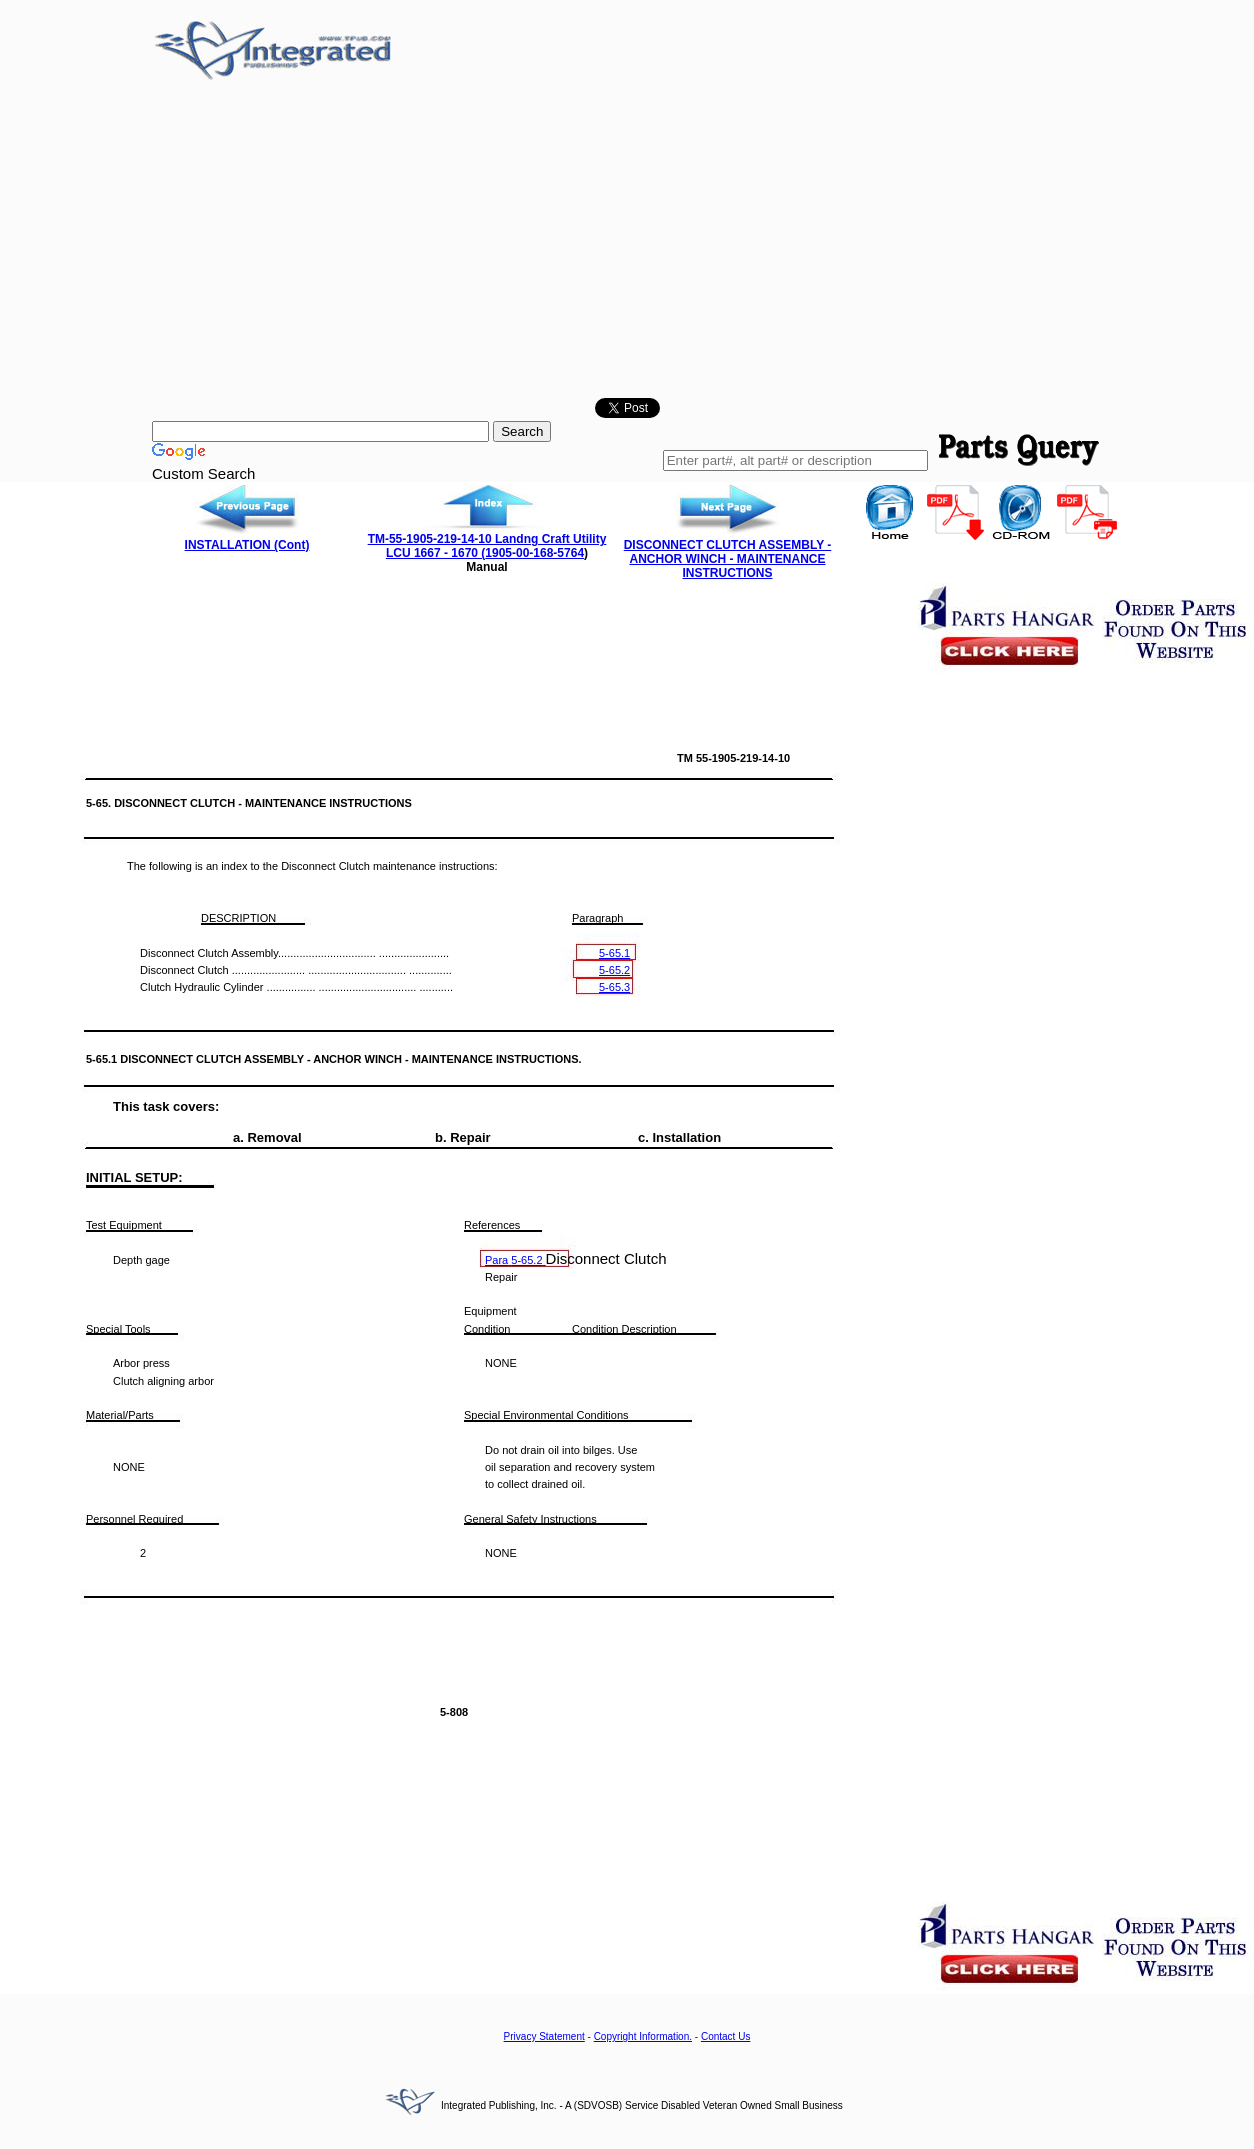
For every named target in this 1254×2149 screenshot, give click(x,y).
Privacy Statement (544, 2036)
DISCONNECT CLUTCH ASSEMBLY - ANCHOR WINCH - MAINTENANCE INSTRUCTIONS (728, 559)
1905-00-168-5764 (534, 553)
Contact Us (725, 2036)
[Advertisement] (627, 243)
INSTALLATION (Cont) (247, 545)
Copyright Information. (643, 2036)
